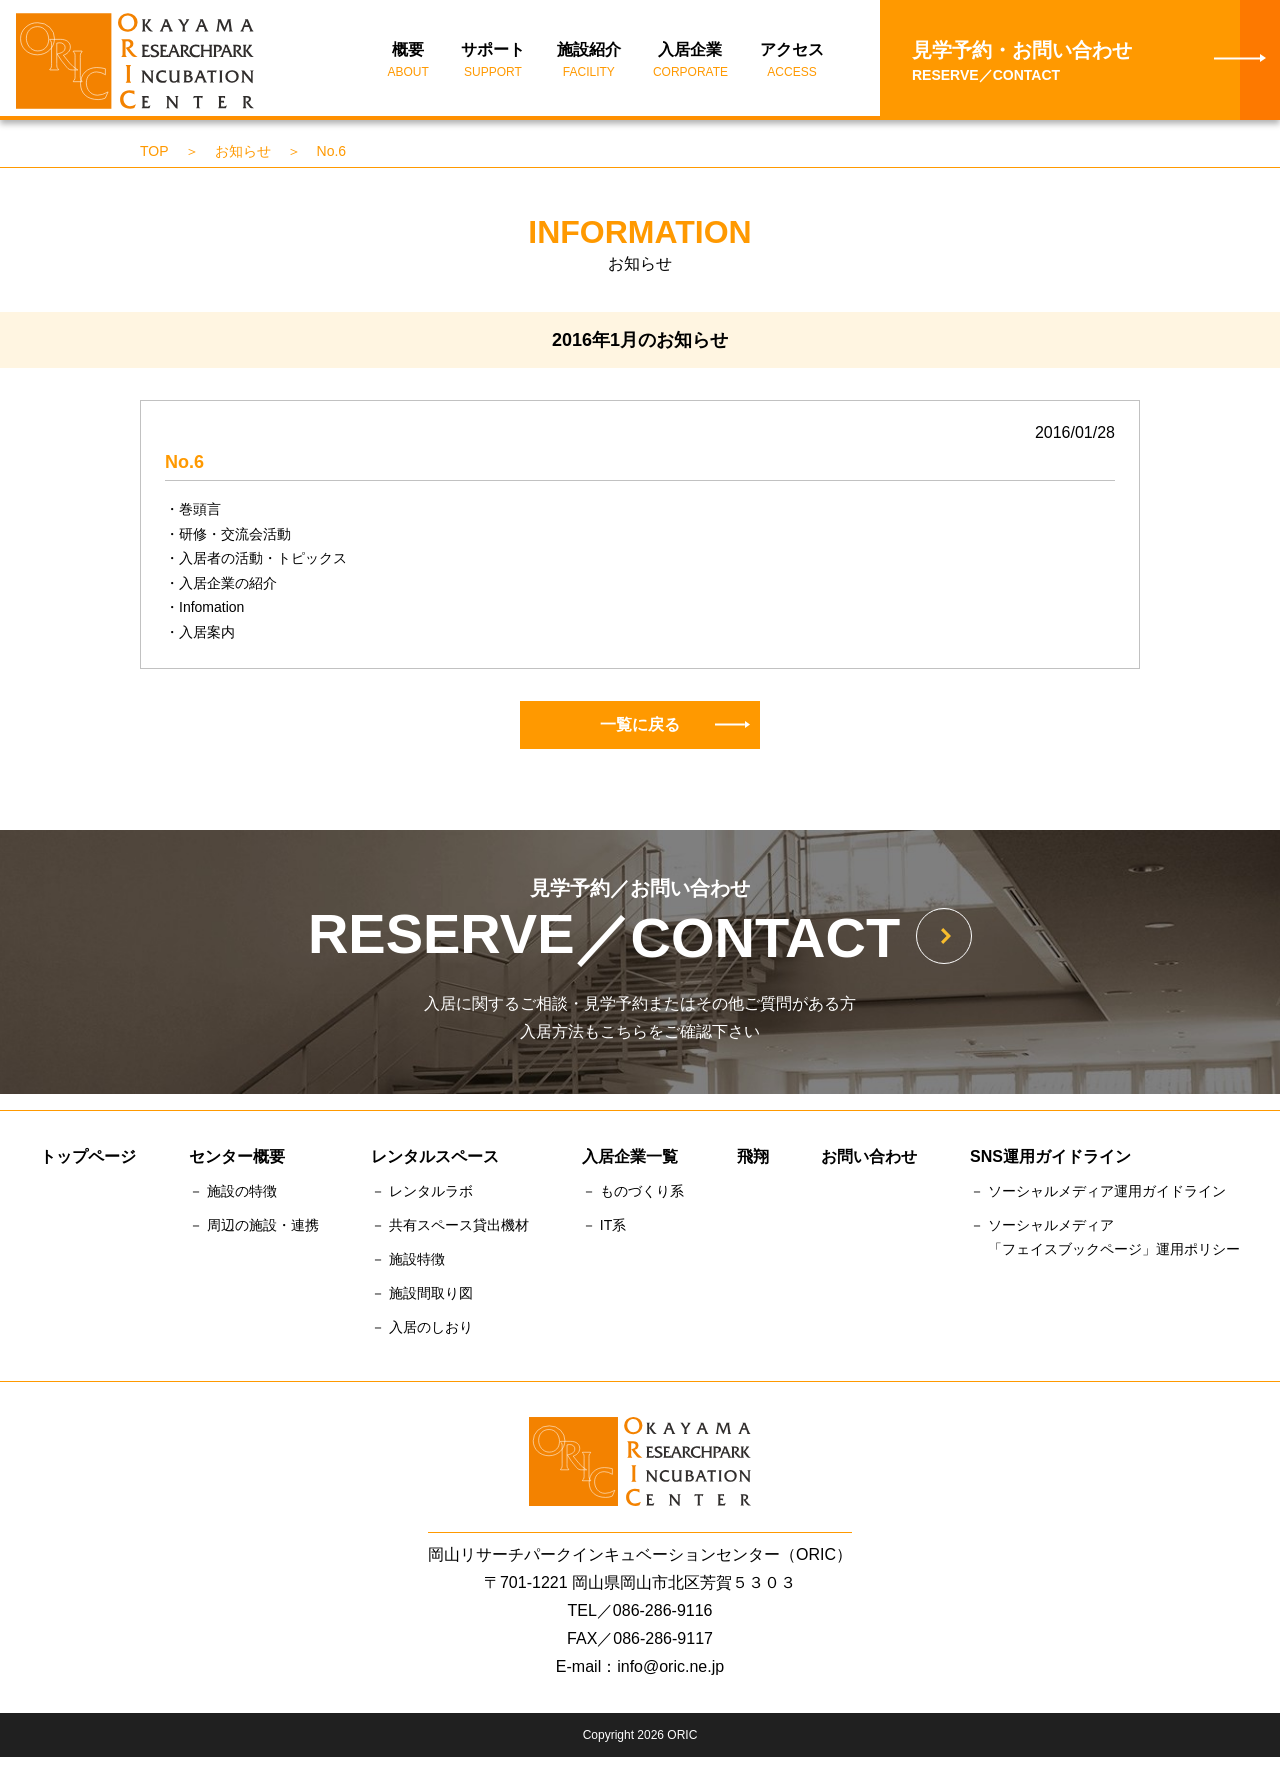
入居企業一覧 (630, 1159)
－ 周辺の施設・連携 (254, 1228)
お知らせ (243, 153)
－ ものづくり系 (633, 1194)
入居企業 (690, 62)
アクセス (792, 62)
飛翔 (753, 1159)
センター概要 (237, 1159)
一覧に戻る (675, 726)
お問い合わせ (869, 1159)
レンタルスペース (435, 1159)
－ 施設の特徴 (233, 1194)
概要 (408, 62)
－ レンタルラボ (422, 1194)
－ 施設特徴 (408, 1261)
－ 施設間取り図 (422, 1295)
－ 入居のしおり (422, 1329)
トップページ (88, 1159)
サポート (493, 62)
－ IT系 (604, 1228)
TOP (154, 153)
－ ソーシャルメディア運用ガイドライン (1098, 1194)
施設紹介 (589, 62)
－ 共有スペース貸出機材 (450, 1228)
